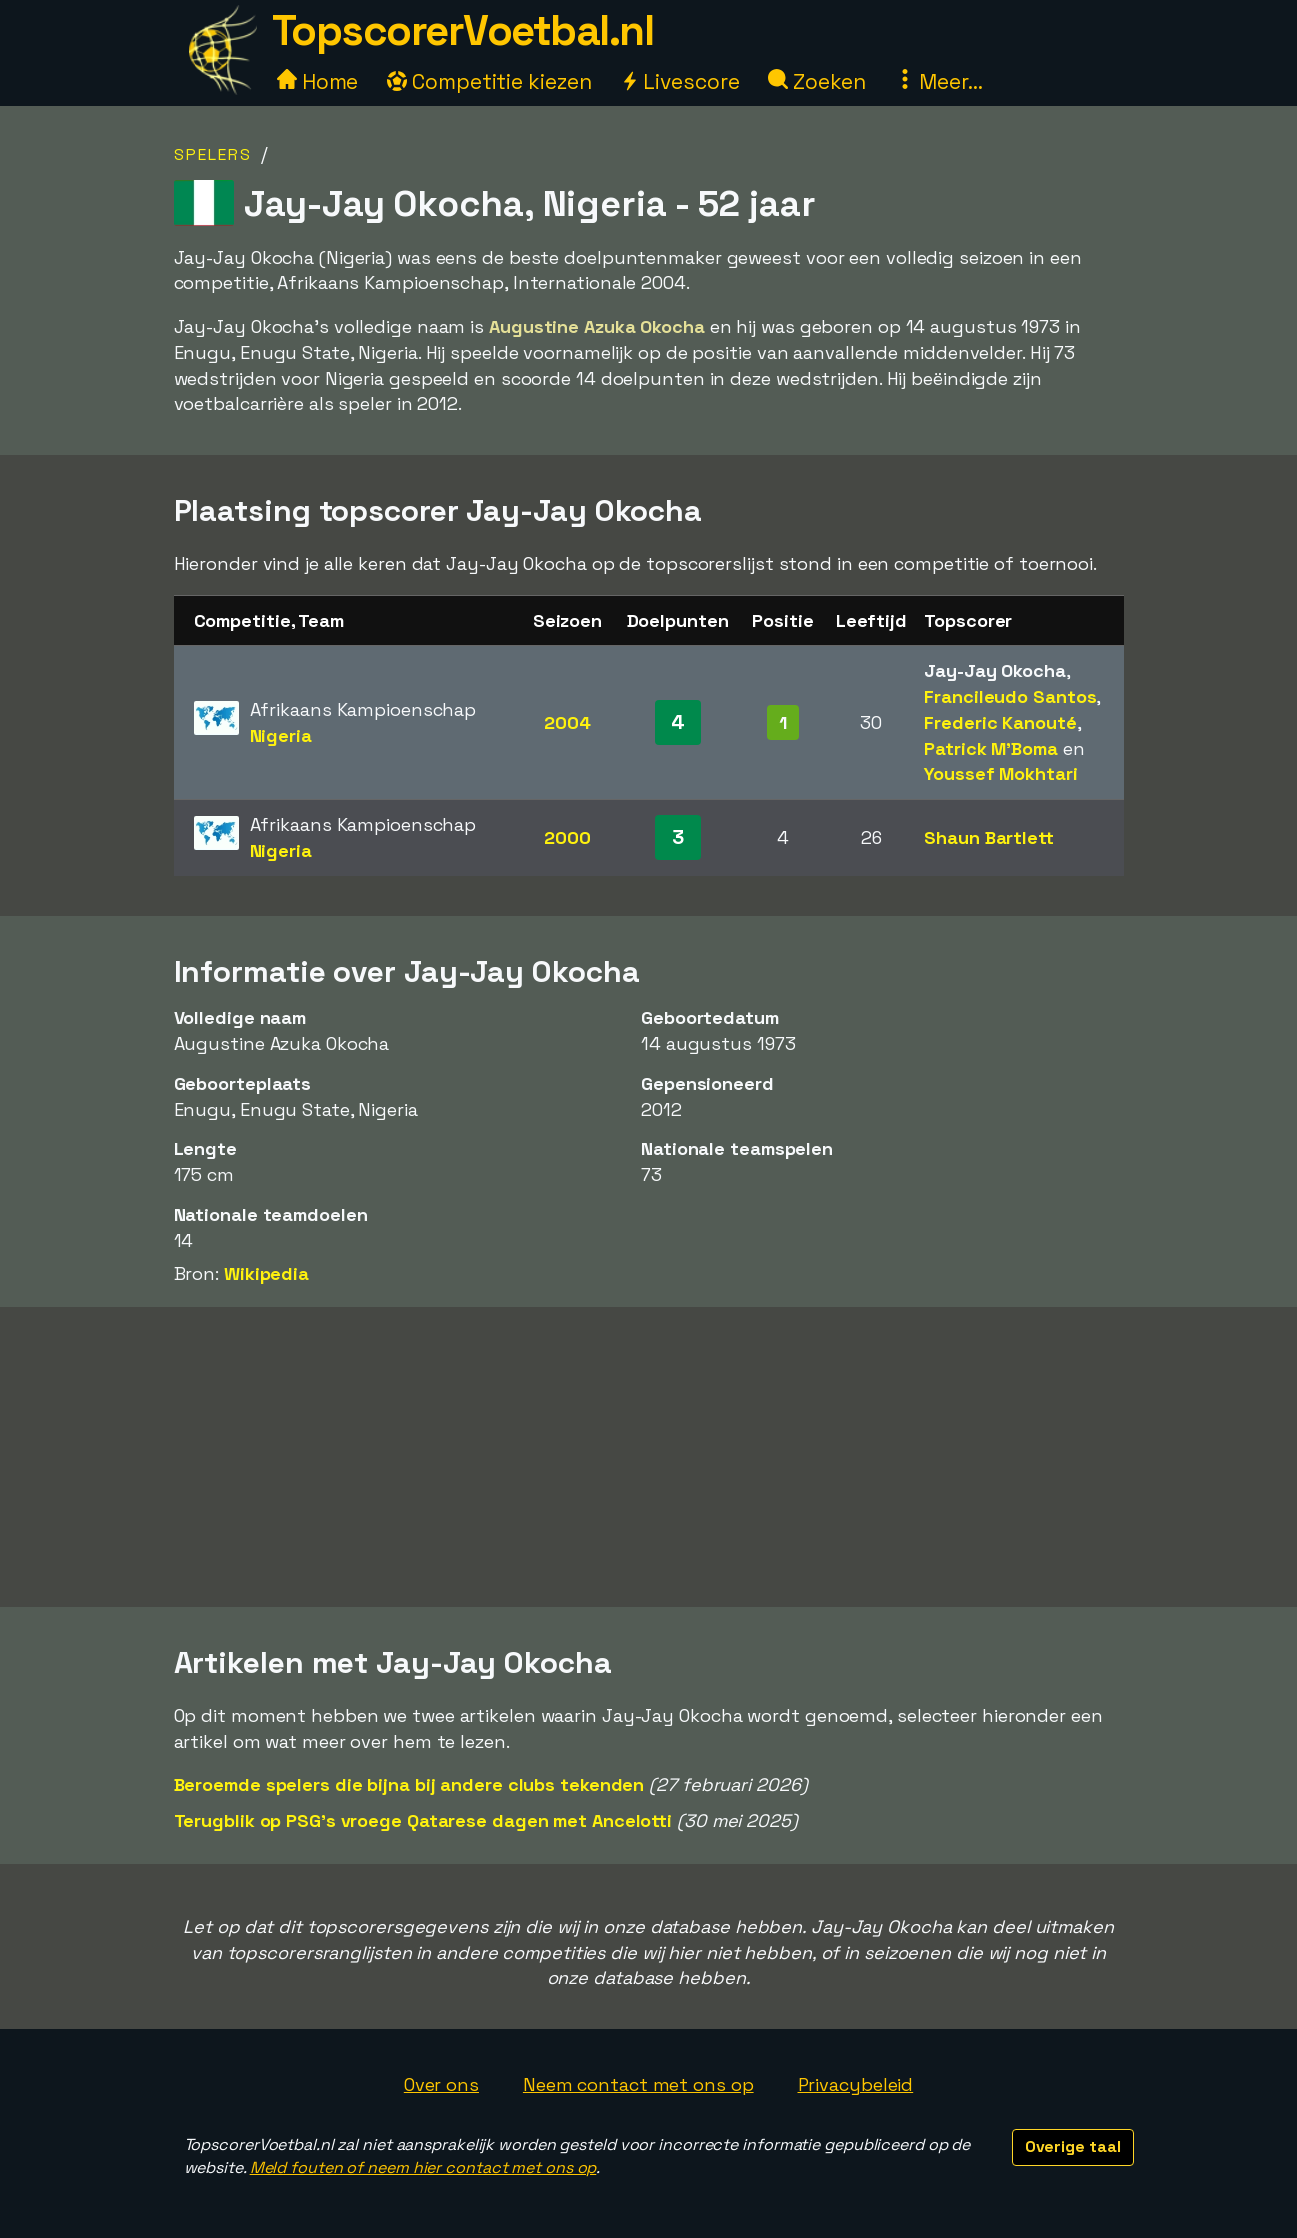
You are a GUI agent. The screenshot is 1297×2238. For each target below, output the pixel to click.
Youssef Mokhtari (1000, 773)
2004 (567, 722)
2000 (567, 837)
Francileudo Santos (1010, 696)
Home (318, 81)
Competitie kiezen (489, 81)
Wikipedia (266, 1273)
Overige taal (1073, 2146)
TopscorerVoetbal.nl (463, 30)
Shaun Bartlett (989, 837)
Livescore (679, 81)
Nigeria (281, 735)
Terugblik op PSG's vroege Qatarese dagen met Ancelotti (423, 1820)
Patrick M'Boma (991, 748)
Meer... (939, 81)
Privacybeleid (856, 2084)
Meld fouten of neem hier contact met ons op (423, 2167)
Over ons (441, 2084)
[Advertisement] (649, 1457)
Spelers (213, 154)
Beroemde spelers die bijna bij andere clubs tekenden (409, 1784)
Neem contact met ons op (638, 2084)
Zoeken (816, 81)
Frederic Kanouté (1000, 722)
